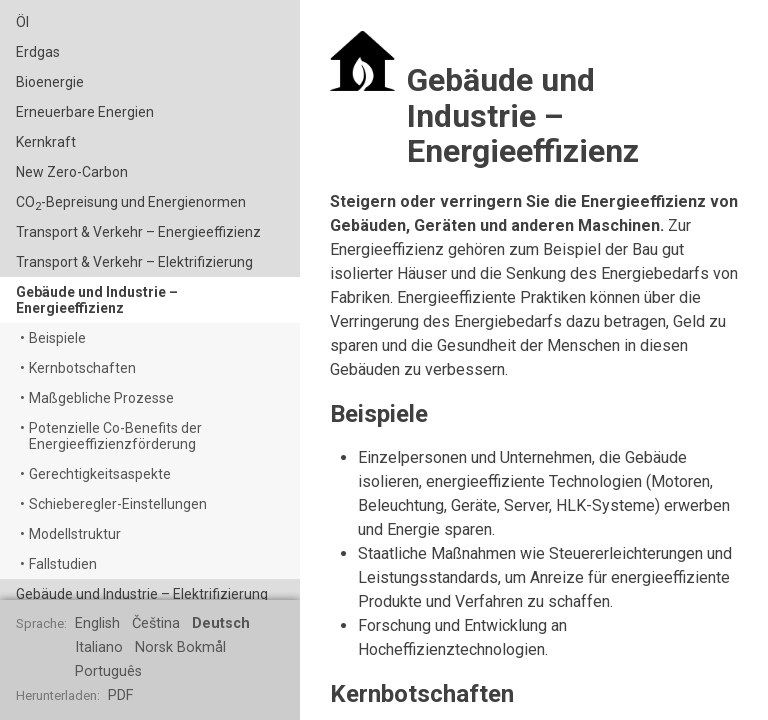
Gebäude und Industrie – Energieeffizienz (97, 300)
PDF (120, 695)
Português (108, 671)
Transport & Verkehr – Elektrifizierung (134, 262)
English (97, 623)
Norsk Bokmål (180, 647)
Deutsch (221, 623)
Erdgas (38, 52)
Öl (22, 22)
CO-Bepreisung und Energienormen (131, 203)
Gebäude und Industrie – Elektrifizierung (142, 594)
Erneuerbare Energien (85, 112)
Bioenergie (50, 82)
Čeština (156, 623)
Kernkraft (46, 142)
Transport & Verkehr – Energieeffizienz (138, 232)
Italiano (99, 647)
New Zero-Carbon (72, 172)
